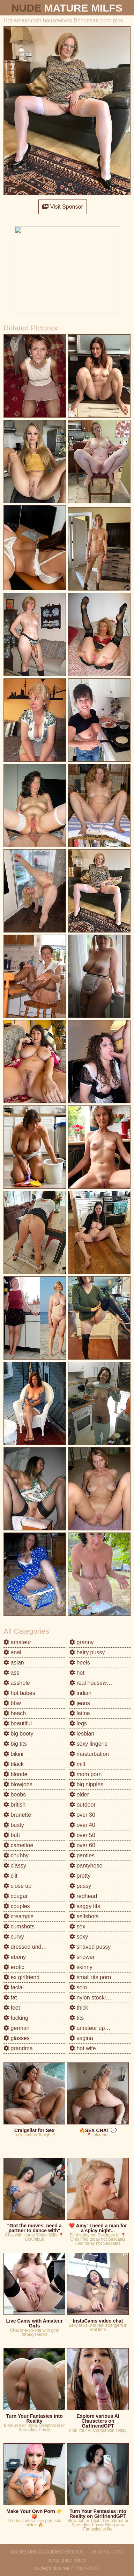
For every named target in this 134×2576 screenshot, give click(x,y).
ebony (14, 1957)
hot (76, 1673)
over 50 (82, 1835)
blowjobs (17, 1784)
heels (79, 1663)
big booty (18, 1734)
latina (79, 1713)
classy (14, 1866)
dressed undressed (30, 1947)
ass (11, 1673)
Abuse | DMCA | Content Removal (46, 2551)
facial (13, 1987)
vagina (81, 2038)
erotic (13, 1967)
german (16, 2028)
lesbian (81, 1734)
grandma (18, 2048)
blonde (15, 1774)
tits (76, 2018)
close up (17, 1886)
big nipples (86, 1784)
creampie (18, 1916)
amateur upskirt (92, 2028)
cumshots (19, 1926)
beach (14, 1713)
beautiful (17, 1723)
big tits (15, 1744)
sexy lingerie (88, 1744)
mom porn (85, 1774)
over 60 (82, 1845)
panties (82, 1855)
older (79, 1794)
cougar (15, 1896)
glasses (16, 2038)
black (13, 1764)
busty (13, 1825)
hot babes (19, 1693)
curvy (13, 1937)
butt (11, 1835)
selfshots (84, 1916)
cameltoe (18, 1845)
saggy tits (84, 1906)
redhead (83, 1896)
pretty (79, 1876)
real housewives (93, 1683)
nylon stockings (92, 1998)
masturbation (89, 1754)
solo (78, 1987)
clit (10, 1876)
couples (16, 1906)
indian (80, 1693)
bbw (12, 1703)
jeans (79, 1703)
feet (11, 2008)
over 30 (82, 1815)
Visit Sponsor (62, 207)
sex (77, 1926)
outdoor (82, 1805)
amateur (17, 1642)
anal (12, 1652)
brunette (17, 1815)
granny (81, 1642)
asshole (16, 1683)
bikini (13, 1754)
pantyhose (85, 1866)
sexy (78, 1937)
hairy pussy (87, 1652)
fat (10, 1998)
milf (77, 1764)
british (14, 1805)
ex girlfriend (21, 1977)
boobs (14, 1794)
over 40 (82, 1825)
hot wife (82, 2048)
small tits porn (90, 1977)
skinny (80, 1967)
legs (78, 1723)
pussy (80, 1886)
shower (82, 1957)
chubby (16, 1855)
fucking (15, 2018)
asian (13, 1663)
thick (78, 2008)
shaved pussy (90, 1947)
